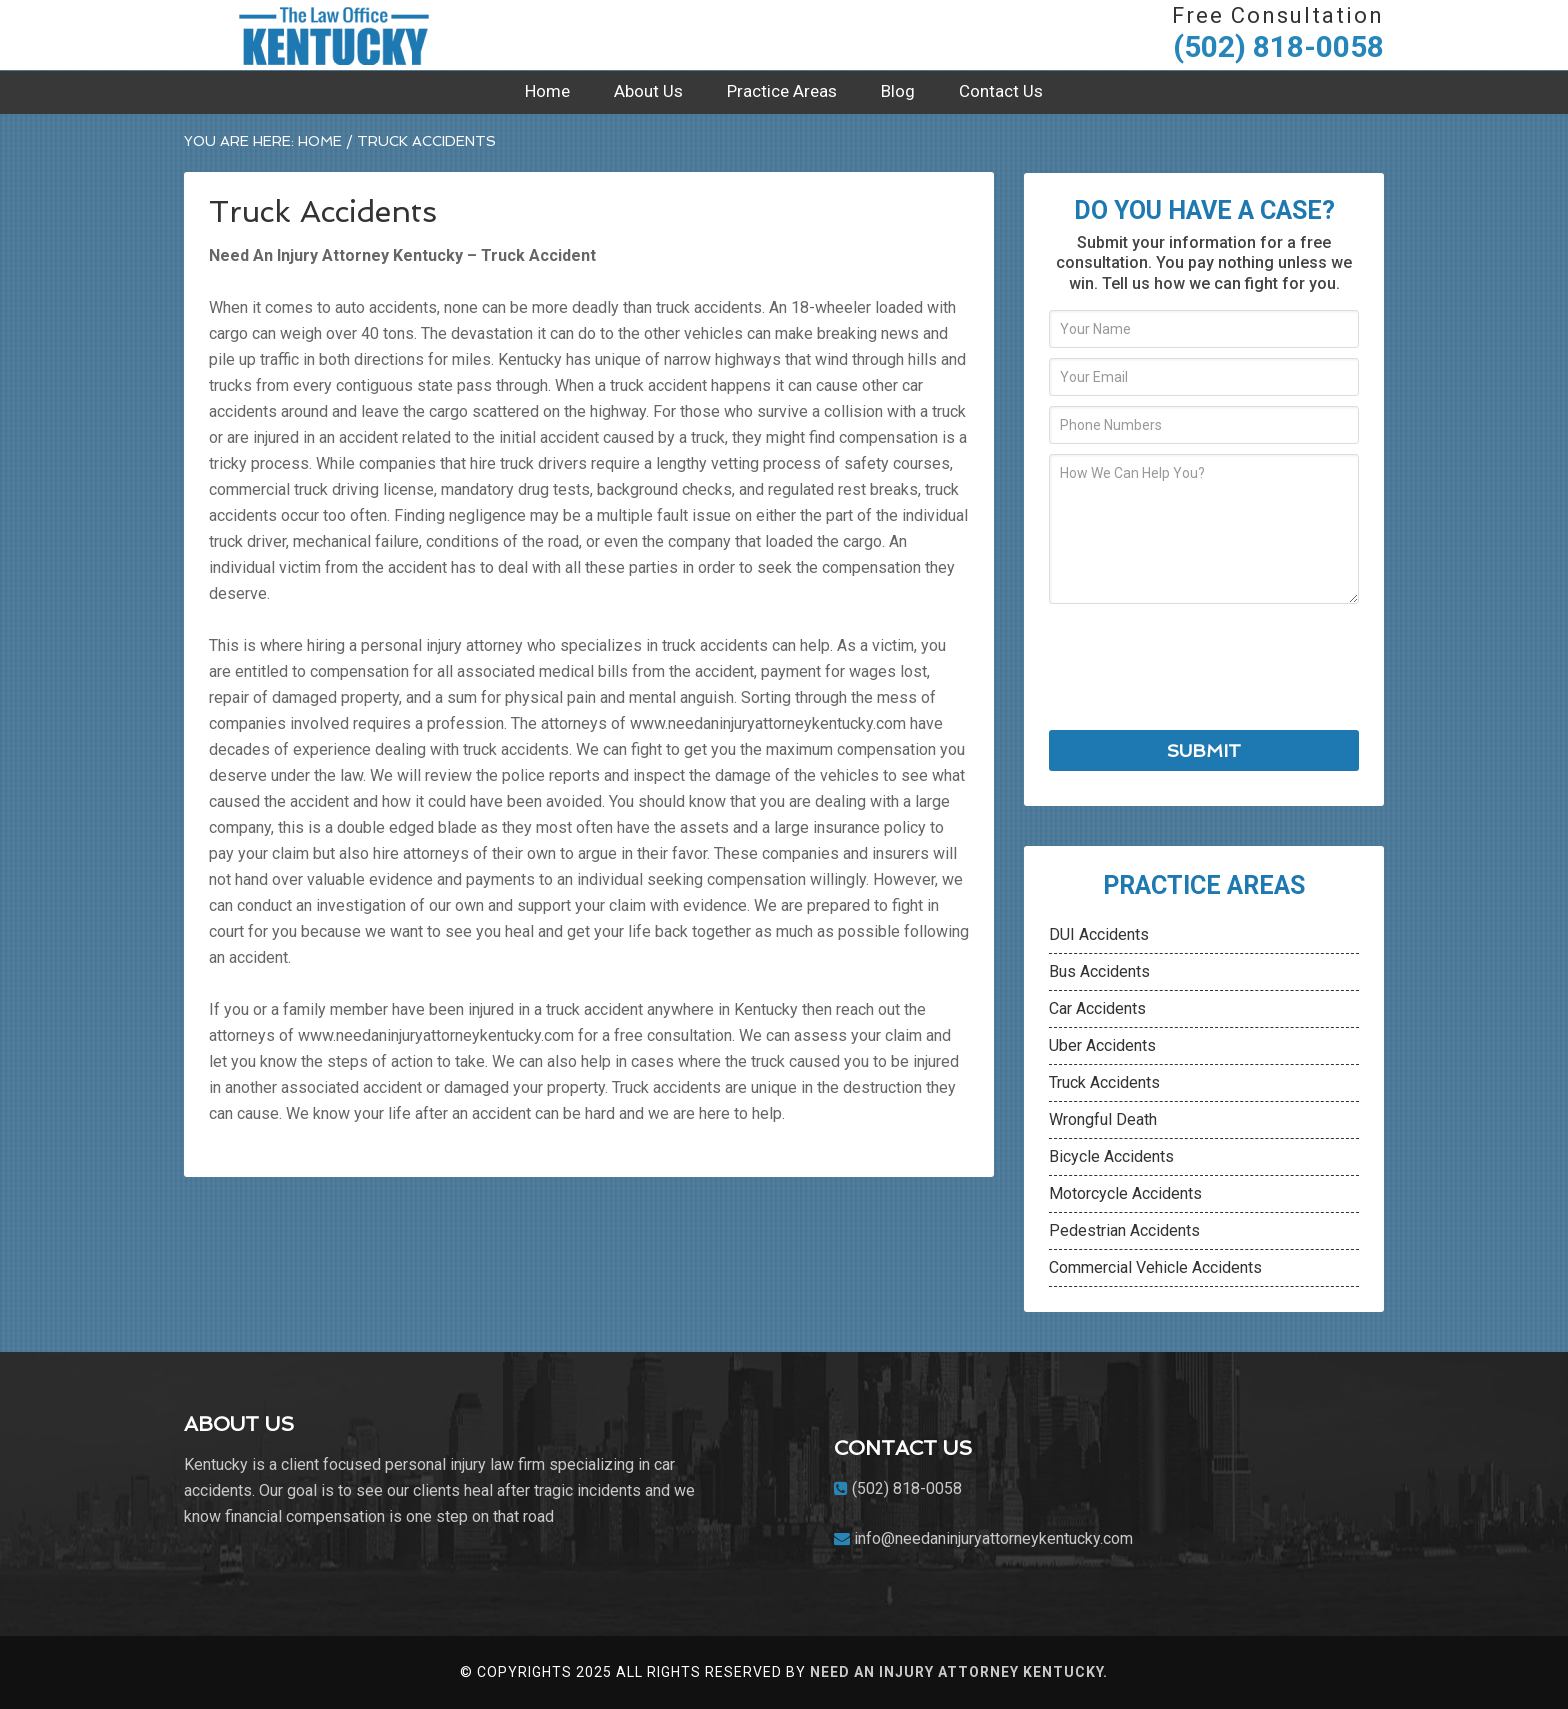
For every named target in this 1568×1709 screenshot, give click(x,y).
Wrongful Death (1103, 1119)
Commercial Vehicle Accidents (1155, 1267)
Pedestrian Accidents (1124, 1230)
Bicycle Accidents (1111, 1156)
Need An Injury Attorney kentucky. (959, 1672)
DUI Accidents (1099, 934)
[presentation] (1201, 667)
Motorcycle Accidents (1125, 1193)
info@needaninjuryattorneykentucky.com (993, 1538)
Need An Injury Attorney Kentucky (334, 35)
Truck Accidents (1104, 1082)
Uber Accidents (1102, 1045)
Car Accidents (1097, 1008)
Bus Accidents (1099, 971)
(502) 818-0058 (1278, 46)
